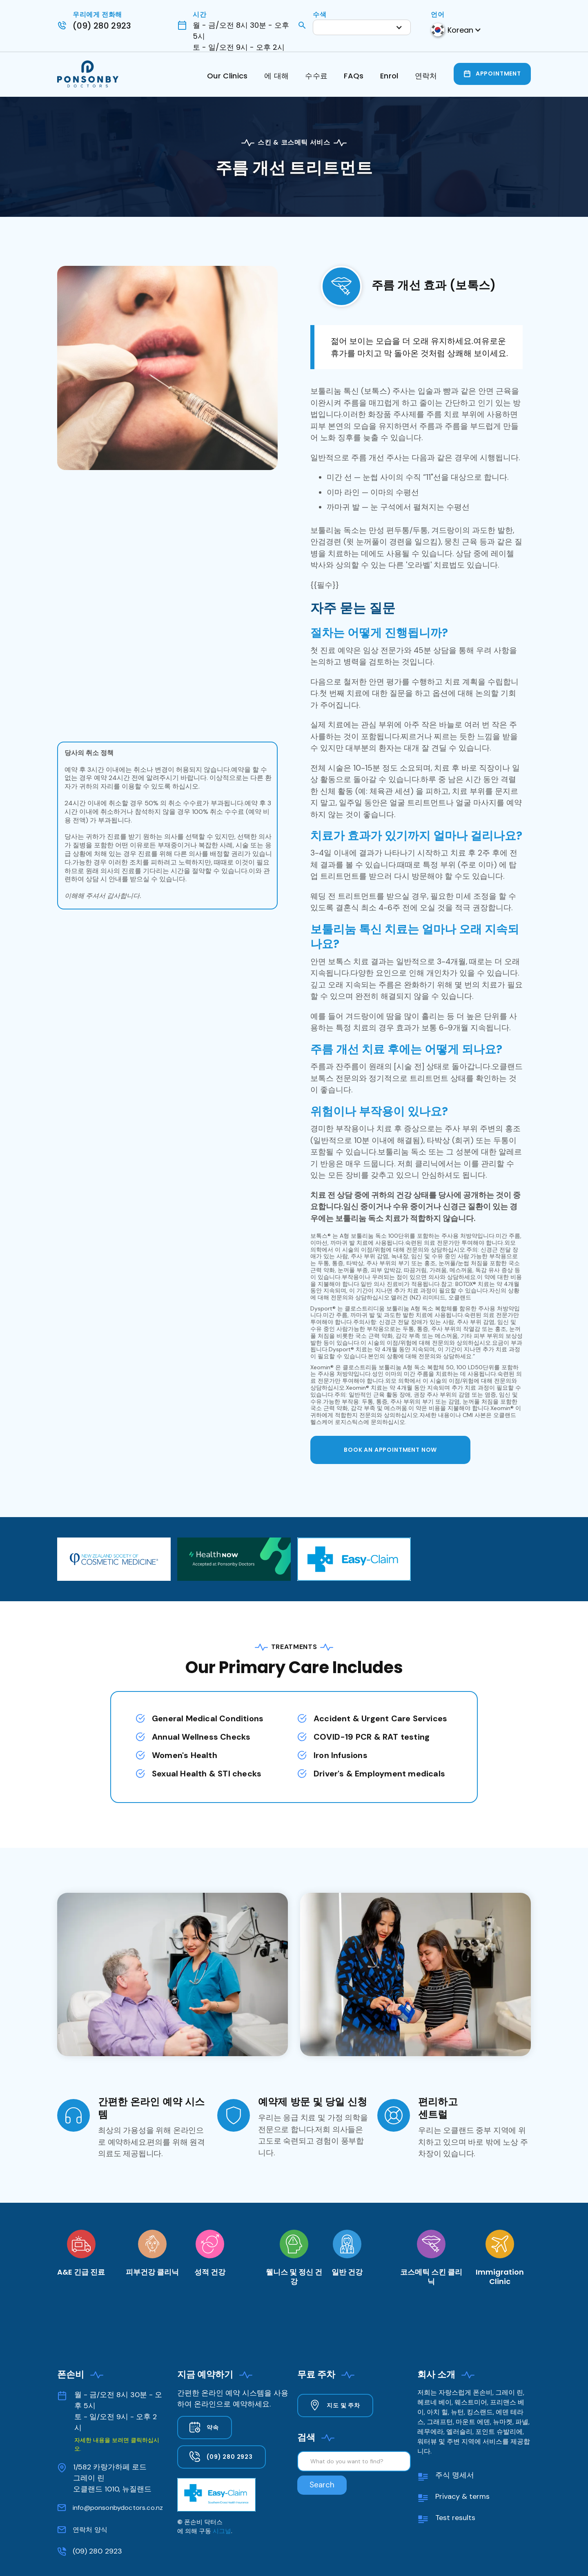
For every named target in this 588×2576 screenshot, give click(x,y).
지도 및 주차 (343, 2405)
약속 (213, 2427)
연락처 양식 (90, 2529)
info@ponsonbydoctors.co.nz (118, 2507)
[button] (362, 27)
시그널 (222, 2531)
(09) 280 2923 (97, 2551)
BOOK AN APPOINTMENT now (390, 1450)
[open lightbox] (167, 368)
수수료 (316, 76)
